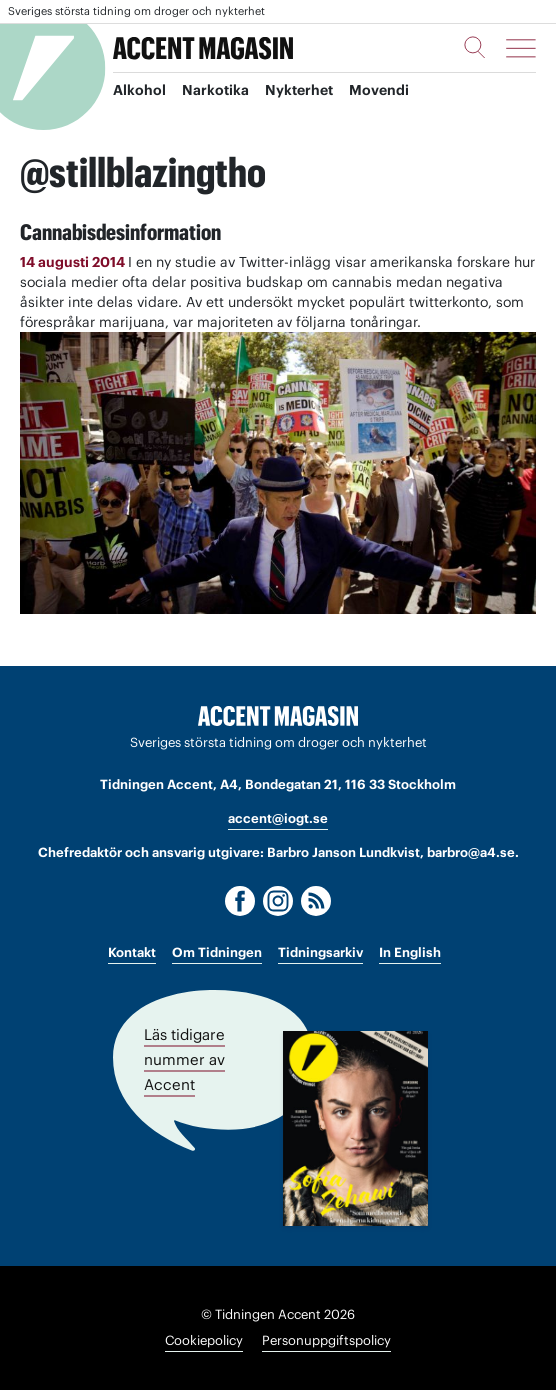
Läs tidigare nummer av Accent (184, 1058)
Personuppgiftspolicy (326, 1340)
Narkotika (215, 91)
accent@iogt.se (278, 818)
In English (410, 952)
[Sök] (475, 47)
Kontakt (132, 952)
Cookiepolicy (204, 1340)
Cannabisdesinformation (120, 232)
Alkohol (139, 91)
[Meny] (521, 48)
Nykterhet (299, 91)
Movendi (379, 91)
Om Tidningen (217, 952)
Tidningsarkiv (320, 952)
